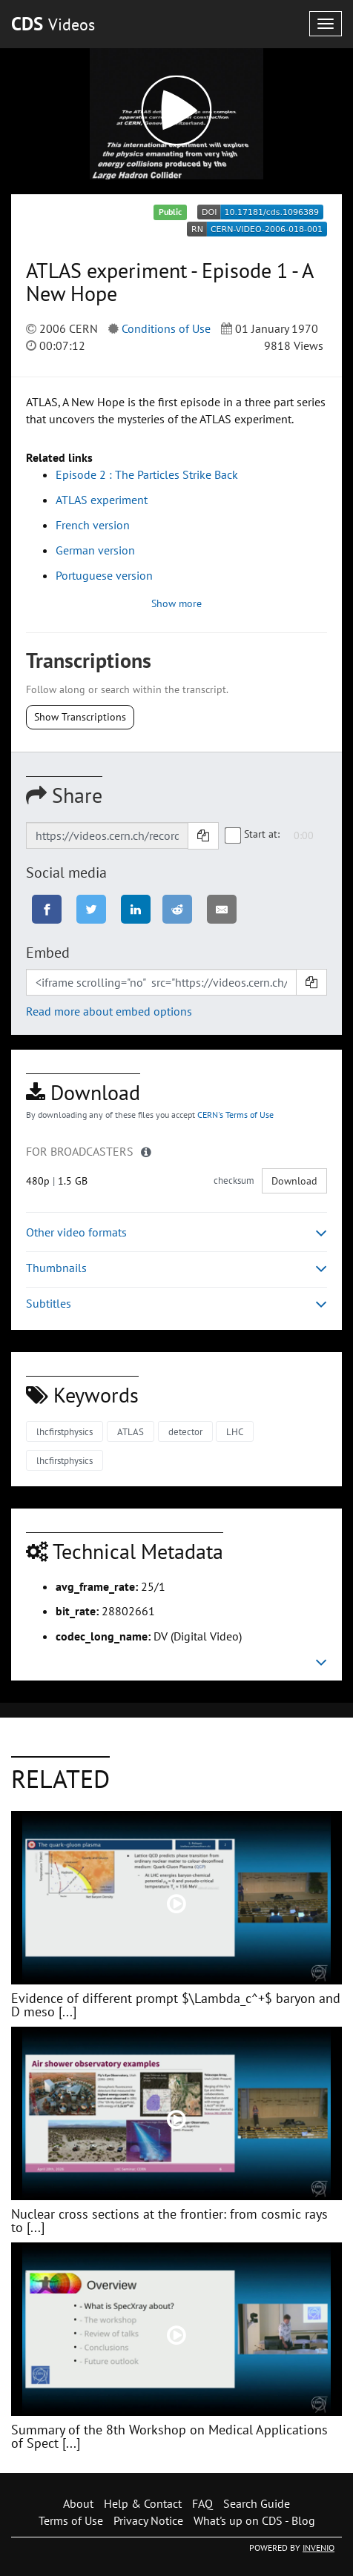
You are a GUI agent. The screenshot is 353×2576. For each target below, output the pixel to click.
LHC (234, 1432)
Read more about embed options (109, 1011)
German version (95, 550)
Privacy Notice (148, 2520)
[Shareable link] (107, 835)
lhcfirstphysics (64, 1432)
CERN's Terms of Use (235, 1114)
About (78, 2503)
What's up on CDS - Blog (254, 2520)
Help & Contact (143, 2503)
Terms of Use (71, 2520)
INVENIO (318, 2547)
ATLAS (130, 1432)
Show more (176, 603)
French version (93, 524)
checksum (234, 1180)
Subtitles (176, 1303)
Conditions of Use (166, 328)
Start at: (253, 834)
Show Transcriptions (80, 717)
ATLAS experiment (102, 499)
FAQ (202, 2503)
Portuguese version (104, 575)
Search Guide (256, 2503)
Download (294, 1181)
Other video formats (176, 1232)
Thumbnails (176, 1268)
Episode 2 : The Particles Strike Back (147, 474)
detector (185, 1432)
